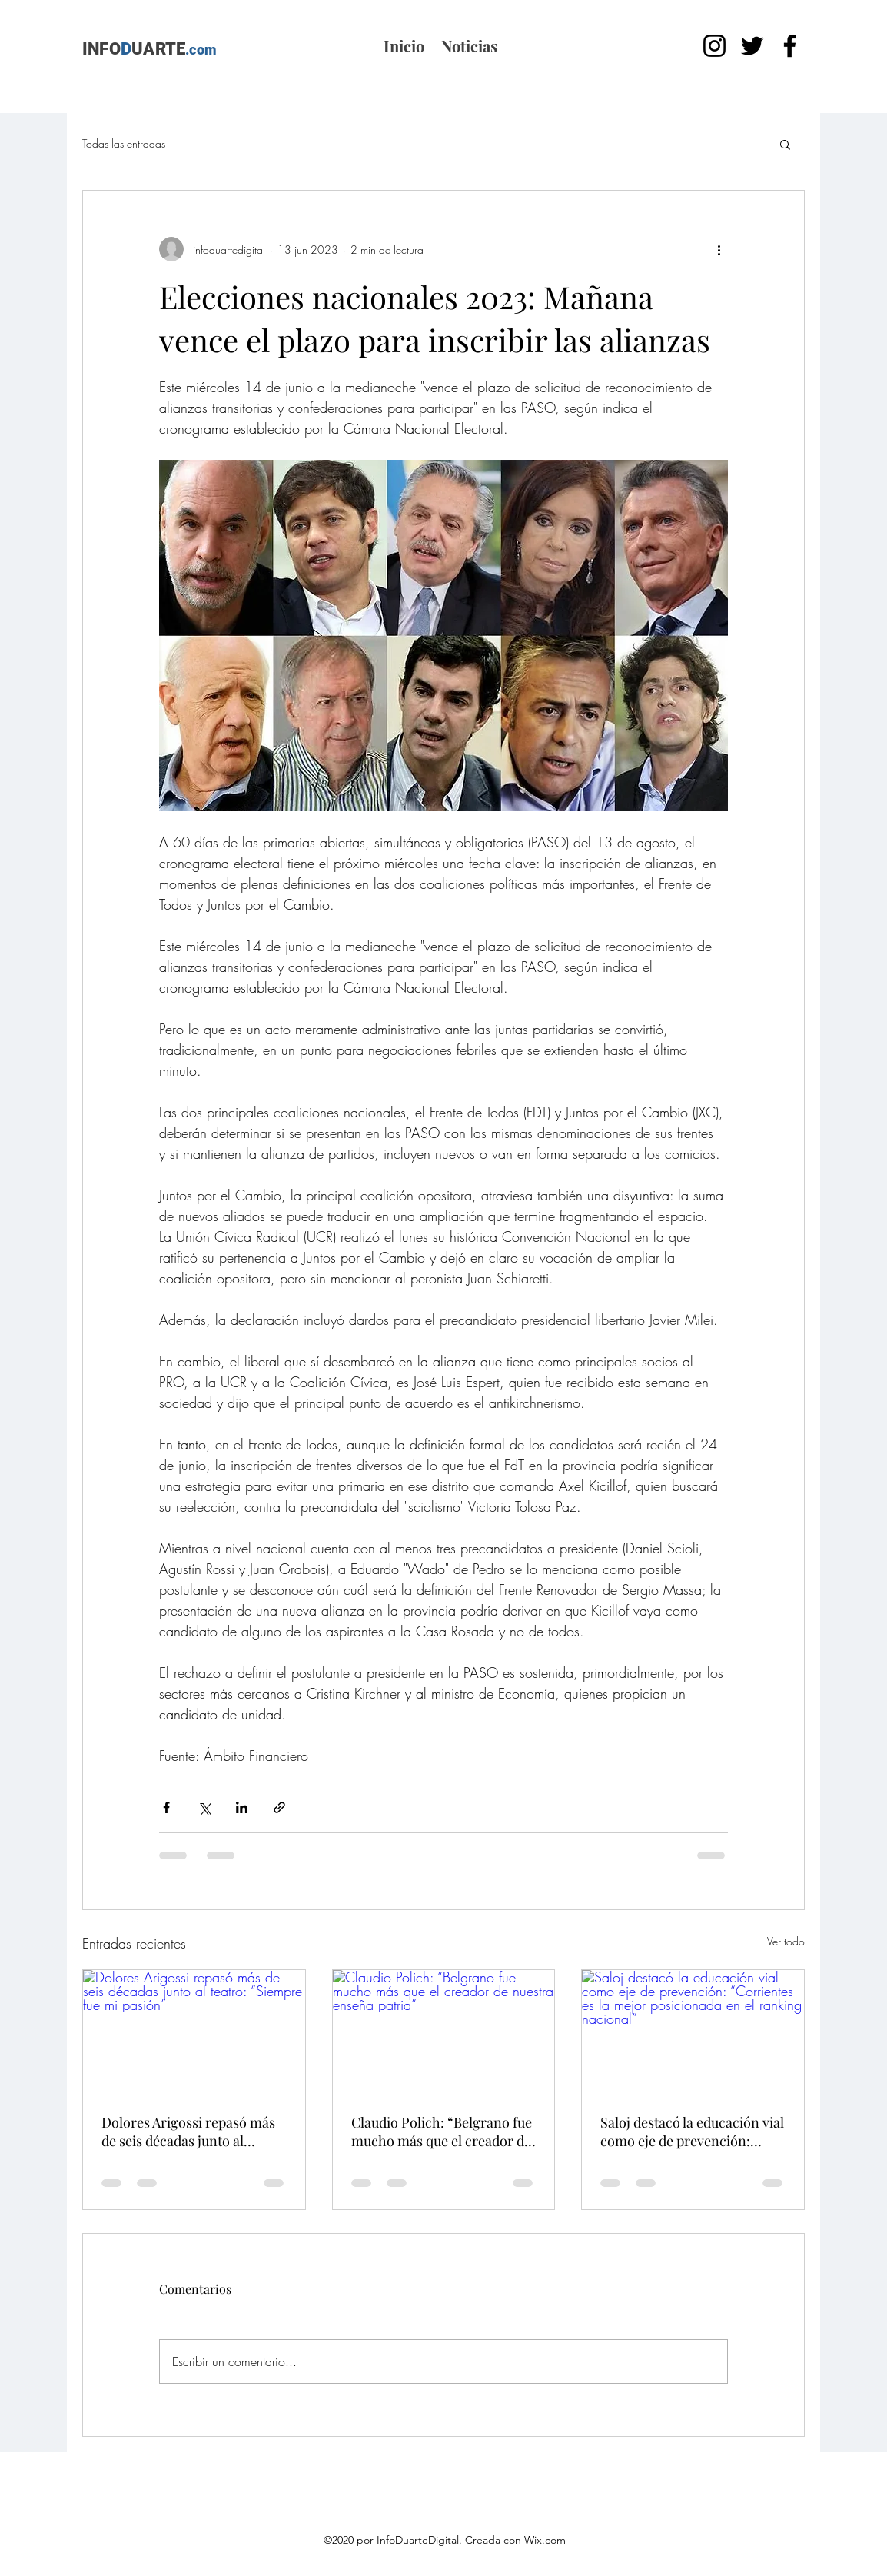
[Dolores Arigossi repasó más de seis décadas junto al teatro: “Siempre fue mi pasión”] (194, 2032)
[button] (785, 144)
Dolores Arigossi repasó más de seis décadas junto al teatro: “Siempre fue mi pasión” (188, 2131)
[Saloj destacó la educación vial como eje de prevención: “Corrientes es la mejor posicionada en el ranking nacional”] (693, 2032)
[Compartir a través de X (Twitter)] (204, 1807)
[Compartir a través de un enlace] (279, 1807)
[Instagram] (714, 46)
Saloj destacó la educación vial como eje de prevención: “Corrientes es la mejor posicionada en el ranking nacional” (692, 2131)
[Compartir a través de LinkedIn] (241, 1807)
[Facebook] (790, 46)
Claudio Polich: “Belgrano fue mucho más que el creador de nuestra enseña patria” (441, 2131)
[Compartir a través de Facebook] (166, 1807)
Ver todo (786, 1941)
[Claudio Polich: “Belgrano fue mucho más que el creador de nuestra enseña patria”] (444, 2032)
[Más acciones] (718, 249)
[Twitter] (752, 46)
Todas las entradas (123, 143)
